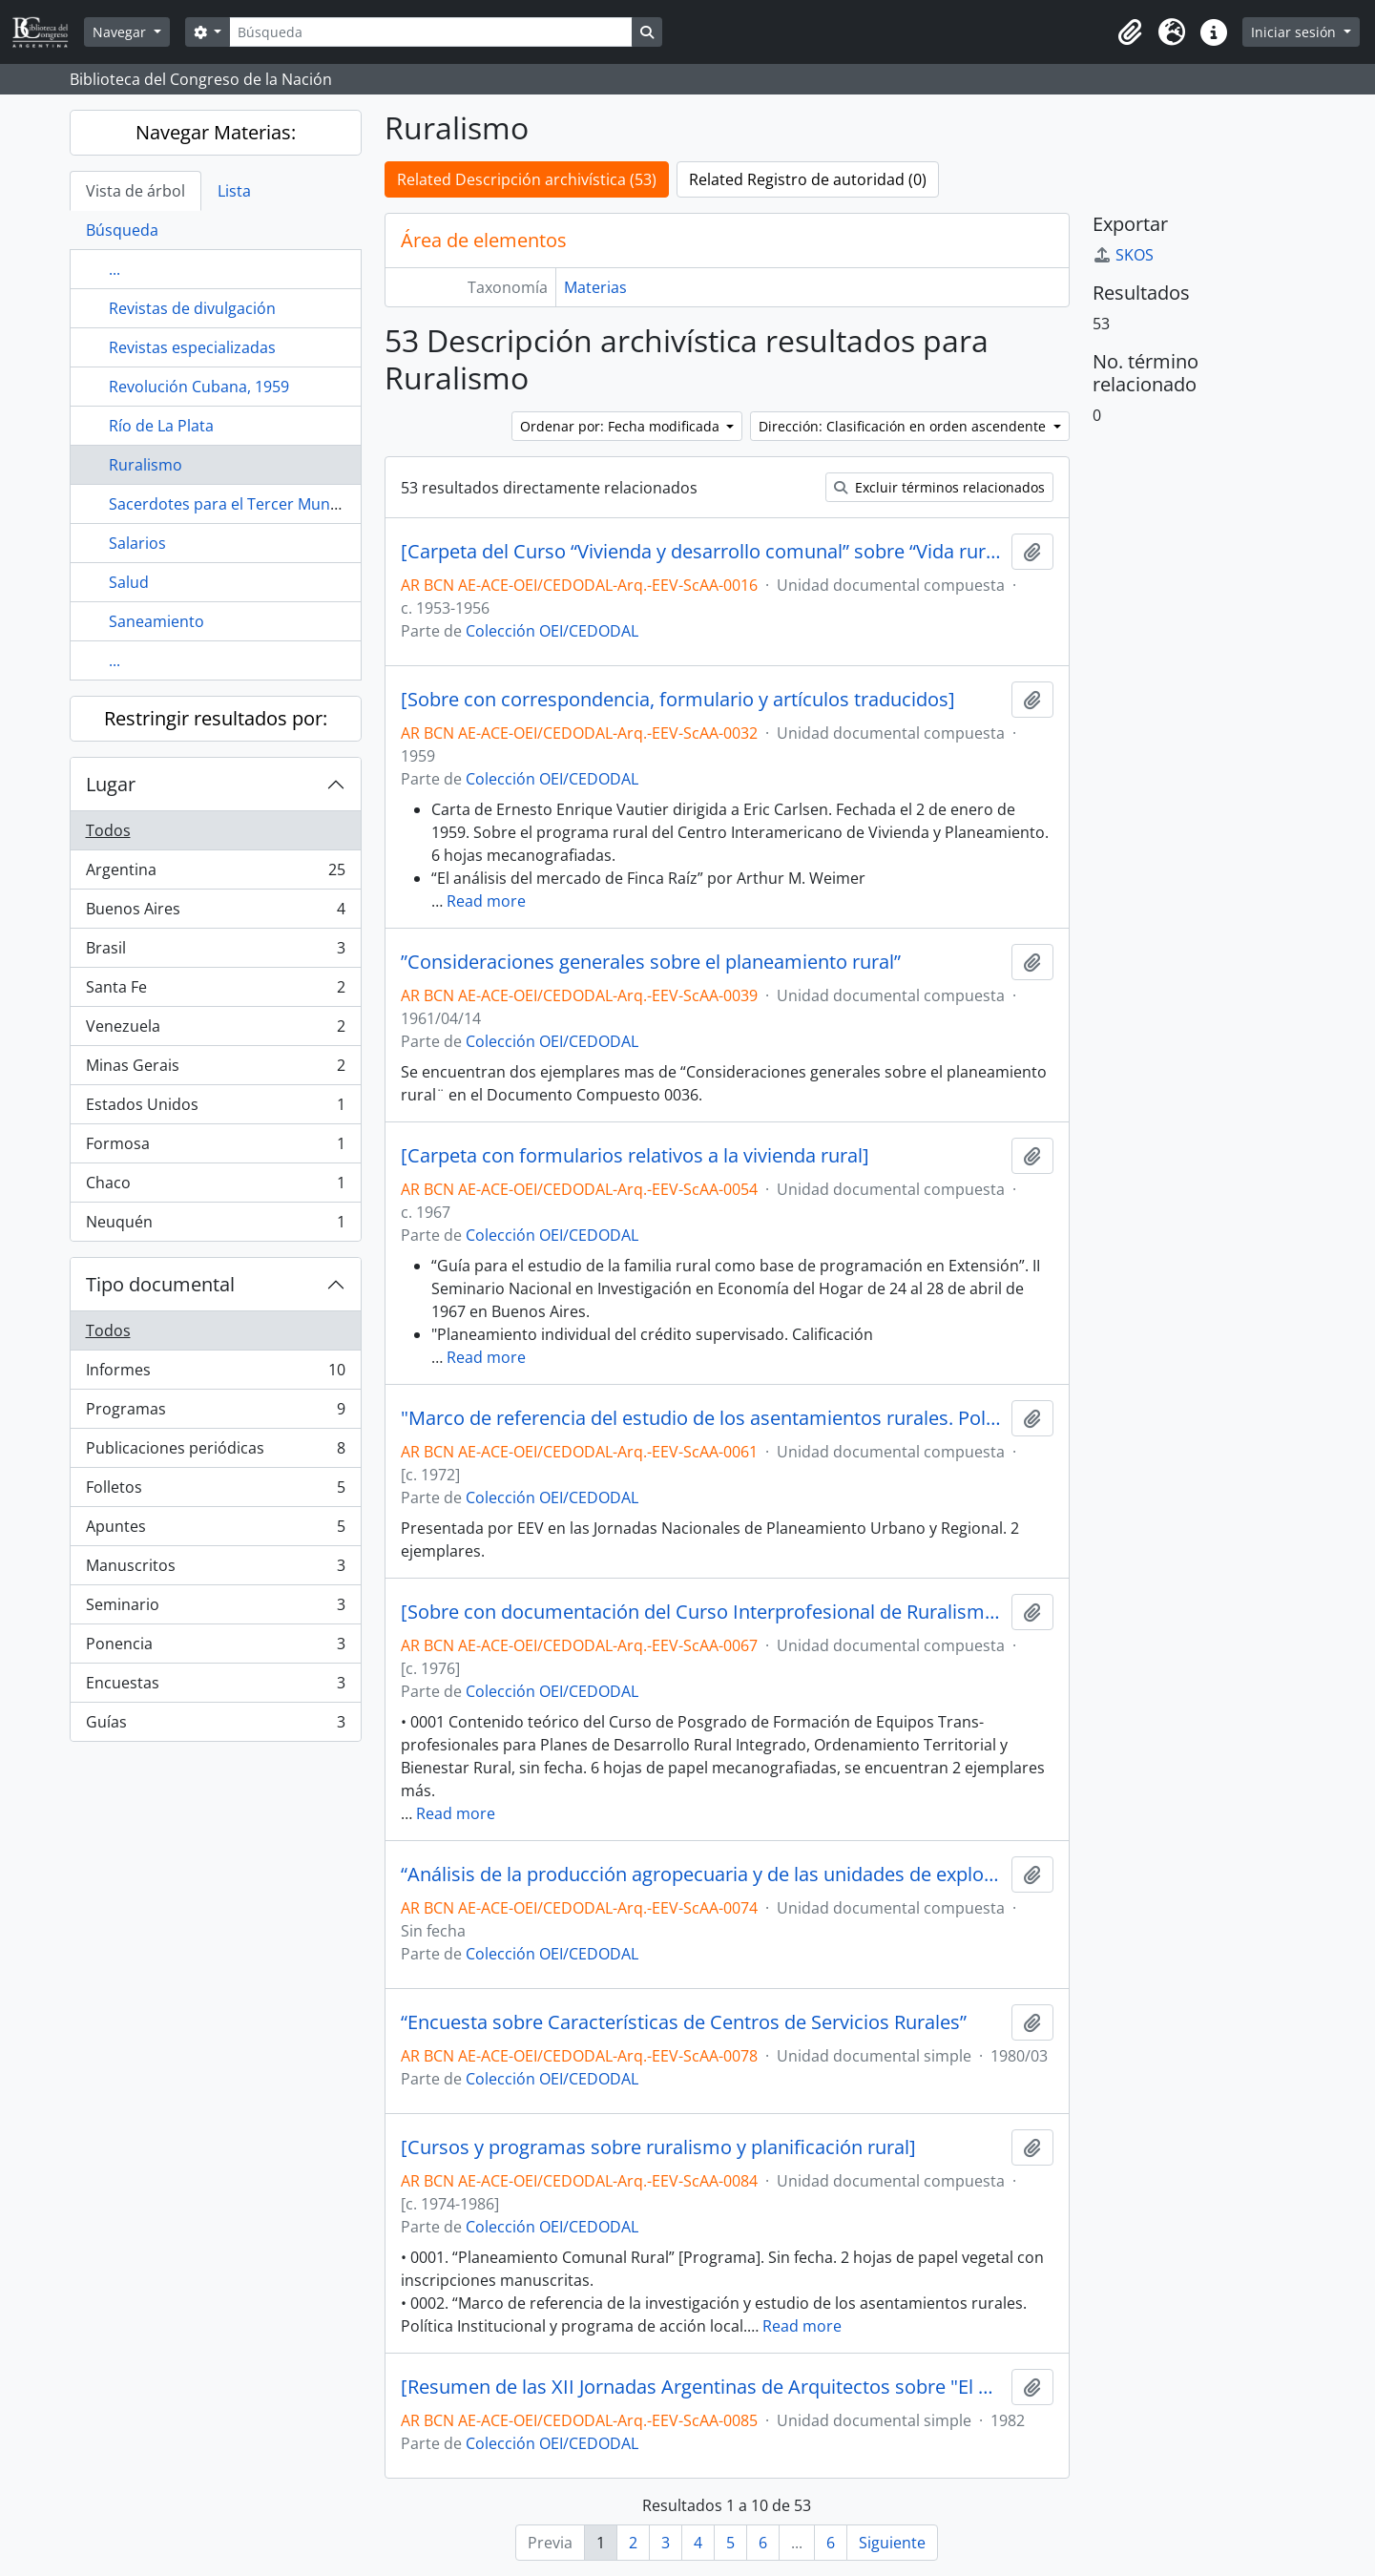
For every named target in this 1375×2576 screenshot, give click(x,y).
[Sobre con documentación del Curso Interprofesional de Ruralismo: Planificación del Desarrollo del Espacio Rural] (703, 1612)
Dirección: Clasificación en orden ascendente (904, 426)
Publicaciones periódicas (215, 1452)
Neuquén (215, 1225)
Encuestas (215, 1687)
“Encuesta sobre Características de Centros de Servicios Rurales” (684, 2022)
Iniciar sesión (1295, 32)
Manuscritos (215, 1569)
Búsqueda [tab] (122, 230)
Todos (108, 830)
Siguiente (892, 2542)
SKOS (1123, 254)
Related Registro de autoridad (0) (808, 179)
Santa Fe (215, 991)
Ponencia (215, 1648)
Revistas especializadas (192, 347)
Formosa (215, 1147)
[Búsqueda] (430, 32)
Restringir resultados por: (215, 718)
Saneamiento (156, 621)
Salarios (137, 543)
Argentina (215, 874)
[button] (1130, 32)
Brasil (215, 952)
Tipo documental (160, 1284)
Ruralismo (145, 464)
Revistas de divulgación (192, 308)
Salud (129, 582)
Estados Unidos (215, 1108)
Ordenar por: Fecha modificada (621, 426)
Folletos (215, 1491)
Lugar (110, 784)
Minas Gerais (215, 1069)
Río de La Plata (161, 425)
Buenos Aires (215, 913)
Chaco (215, 1187)
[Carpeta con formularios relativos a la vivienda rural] (635, 1155)
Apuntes (215, 1530)
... (114, 269)
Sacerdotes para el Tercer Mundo (229, 503)
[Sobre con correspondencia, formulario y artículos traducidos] (678, 699)
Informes (215, 1374)
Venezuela (215, 1030)
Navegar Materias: (215, 132)
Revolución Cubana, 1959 (199, 386)
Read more (486, 900)
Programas (215, 1413)
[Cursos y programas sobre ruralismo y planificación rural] (658, 2147)
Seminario (215, 1608)
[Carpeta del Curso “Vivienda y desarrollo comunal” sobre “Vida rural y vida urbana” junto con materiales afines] (703, 551)
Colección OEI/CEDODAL (552, 630)
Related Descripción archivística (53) (526, 179)
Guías (215, 1725)
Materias (595, 287)
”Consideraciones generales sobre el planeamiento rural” (651, 962)
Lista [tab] (234, 190)
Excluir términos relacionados (939, 487)
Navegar (121, 32)
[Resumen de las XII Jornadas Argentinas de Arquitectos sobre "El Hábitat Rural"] (703, 2387)
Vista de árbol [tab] (135, 190)
